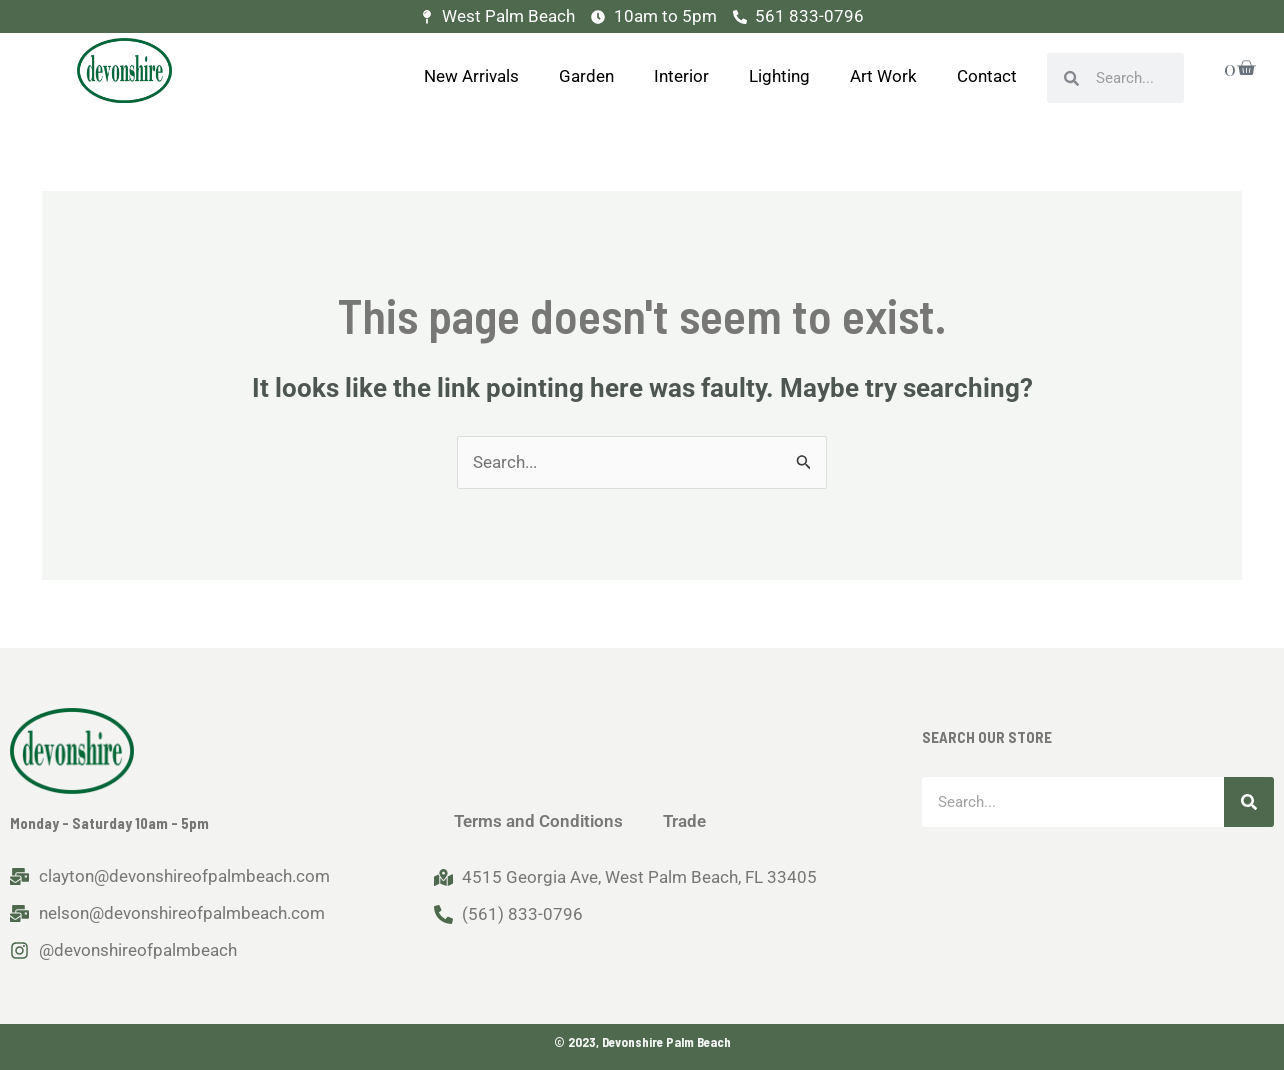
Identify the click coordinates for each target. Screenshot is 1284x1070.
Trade (684, 821)
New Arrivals (471, 76)
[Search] (1249, 802)
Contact (987, 76)
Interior (681, 76)
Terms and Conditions (538, 821)
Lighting (779, 76)
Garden (586, 76)
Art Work (883, 76)
